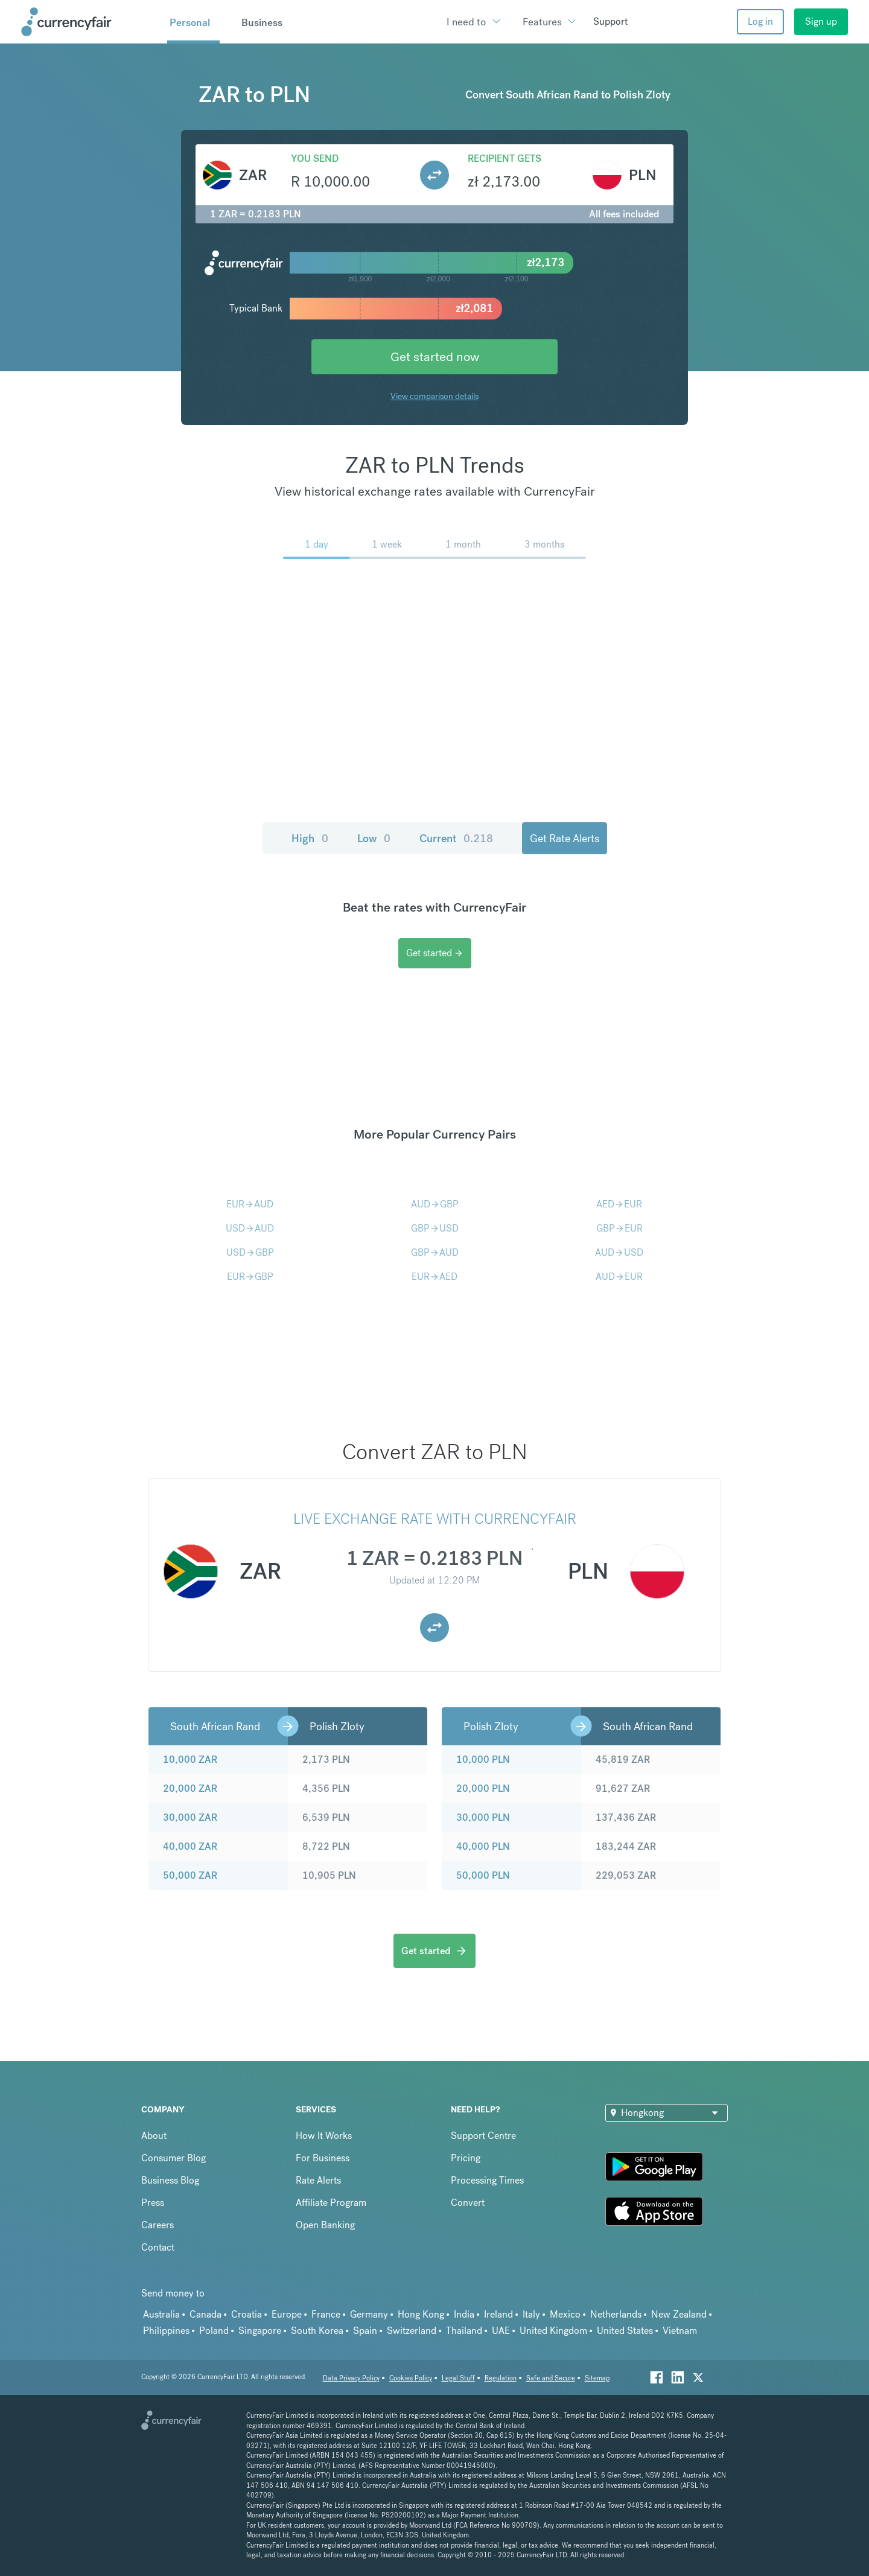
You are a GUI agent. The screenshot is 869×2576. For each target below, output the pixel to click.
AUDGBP (435, 1204)
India (464, 2314)
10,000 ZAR (190, 1759)
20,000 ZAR (190, 1788)
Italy (531, 2314)
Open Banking (325, 2225)
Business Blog (170, 2180)
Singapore (259, 2330)
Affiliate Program (331, 2202)
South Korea (317, 2330)
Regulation (501, 2378)
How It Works (324, 2135)
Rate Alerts (318, 2180)
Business (261, 22)
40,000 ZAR (190, 1846)
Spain (365, 2330)
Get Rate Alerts (564, 838)
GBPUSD (435, 1228)
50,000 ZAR (190, 1875)
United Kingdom (553, 2330)
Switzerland (411, 2330)
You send (315, 158)
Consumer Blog (173, 2158)
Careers (157, 2225)
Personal (190, 22)
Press (152, 2202)
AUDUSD (619, 1252)
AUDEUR (619, 1276)
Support (610, 21)
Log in (760, 21)
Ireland (498, 2314)
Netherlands (615, 2314)
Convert (468, 2202)
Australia (161, 2314)
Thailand (464, 2330)
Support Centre (483, 2135)
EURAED (434, 1276)
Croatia (246, 2314)
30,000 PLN (483, 1817)
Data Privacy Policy (351, 2378)
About (154, 2135)
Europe (287, 2314)
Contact (157, 2247)
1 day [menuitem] (316, 544)
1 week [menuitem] (387, 544)
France (325, 2314)
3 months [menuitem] (544, 544)
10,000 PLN (483, 1759)
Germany (369, 2314)
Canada (205, 2314)
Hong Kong (421, 2314)
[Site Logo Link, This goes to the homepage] (90, 21)
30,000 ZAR (190, 1817)
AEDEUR (619, 1204)
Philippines (166, 2330)
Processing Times (487, 2180)
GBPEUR (619, 1228)
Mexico (565, 2314)
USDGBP (250, 1252)
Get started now (434, 356)
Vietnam (680, 2330)
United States (625, 2330)
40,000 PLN (483, 1846)
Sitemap (597, 2378)
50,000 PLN (483, 1875)
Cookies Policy (410, 2378)
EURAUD (249, 1204)
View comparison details (434, 396)
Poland (214, 2330)
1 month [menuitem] (463, 544)
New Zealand (679, 2314)
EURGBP (250, 1276)
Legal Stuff (458, 2378)
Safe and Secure (550, 2378)
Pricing (465, 2158)
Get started (434, 953)
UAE (501, 2330)
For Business (322, 2158)
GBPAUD (435, 1252)
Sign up (821, 21)
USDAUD (250, 1228)
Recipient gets (504, 158)
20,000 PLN (483, 1788)
